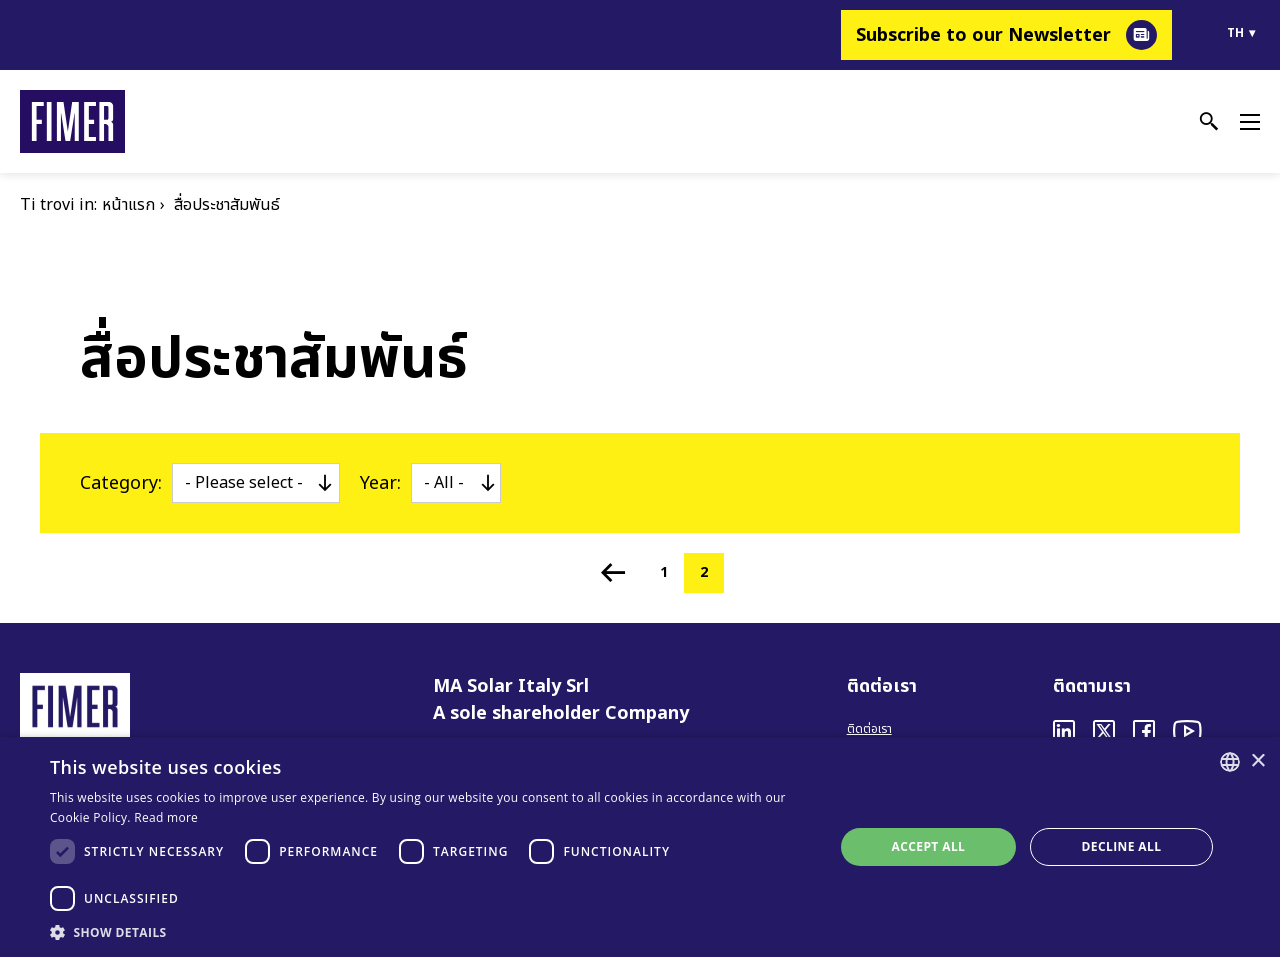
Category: (121, 483)
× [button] (1257, 761)
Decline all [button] (1122, 846)
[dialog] (640, 847)
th (1235, 33)
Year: (380, 483)
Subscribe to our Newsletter (983, 35)
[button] (430, 932)
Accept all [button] (929, 846)
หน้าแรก (128, 205)
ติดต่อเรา (869, 729)
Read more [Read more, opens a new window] (166, 817)
